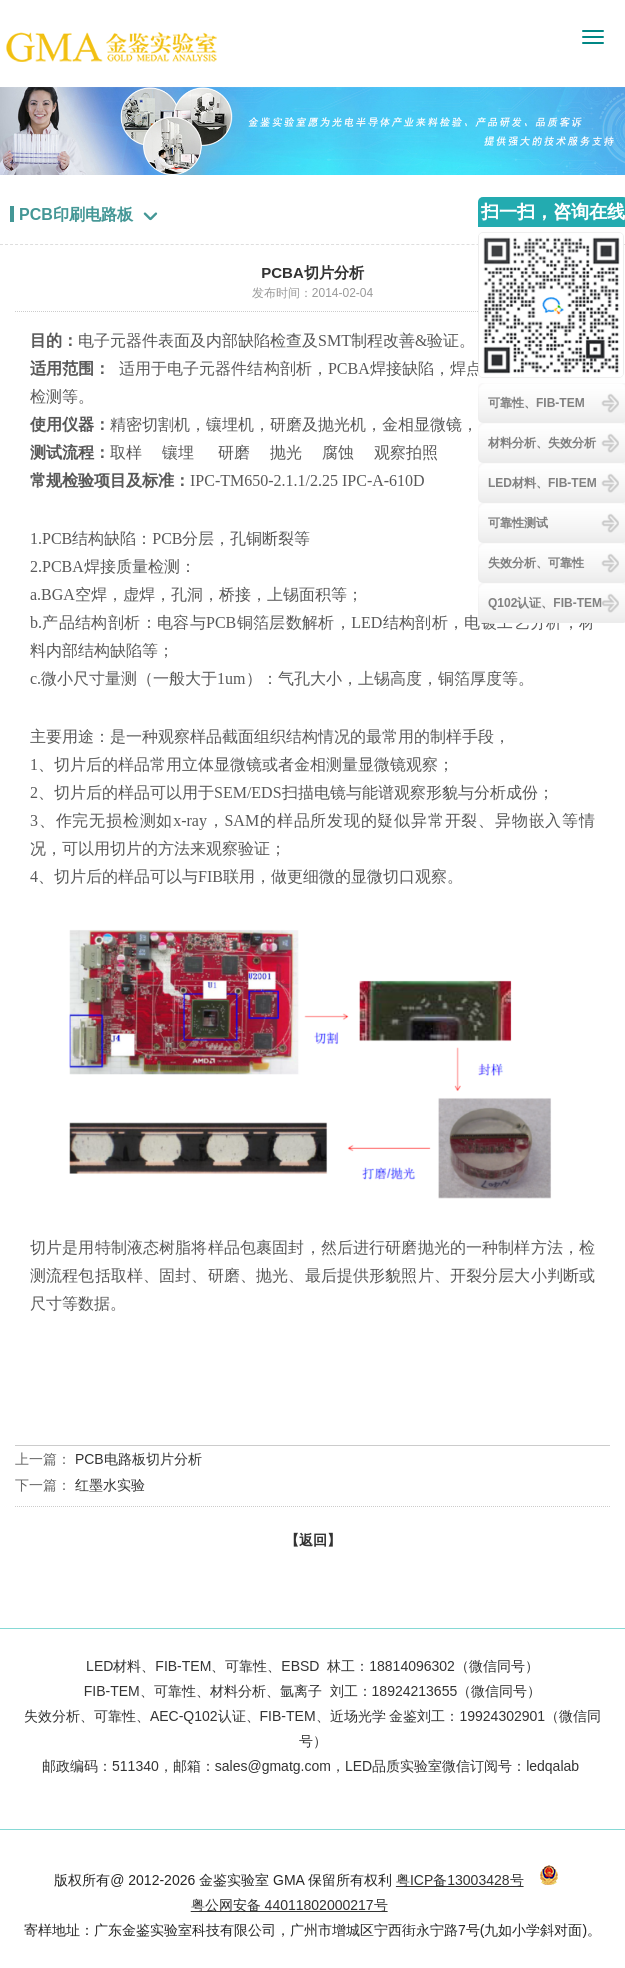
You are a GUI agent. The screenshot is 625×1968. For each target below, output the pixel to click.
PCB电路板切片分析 (138, 1459)
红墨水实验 (110, 1485)
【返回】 (313, 1540)
